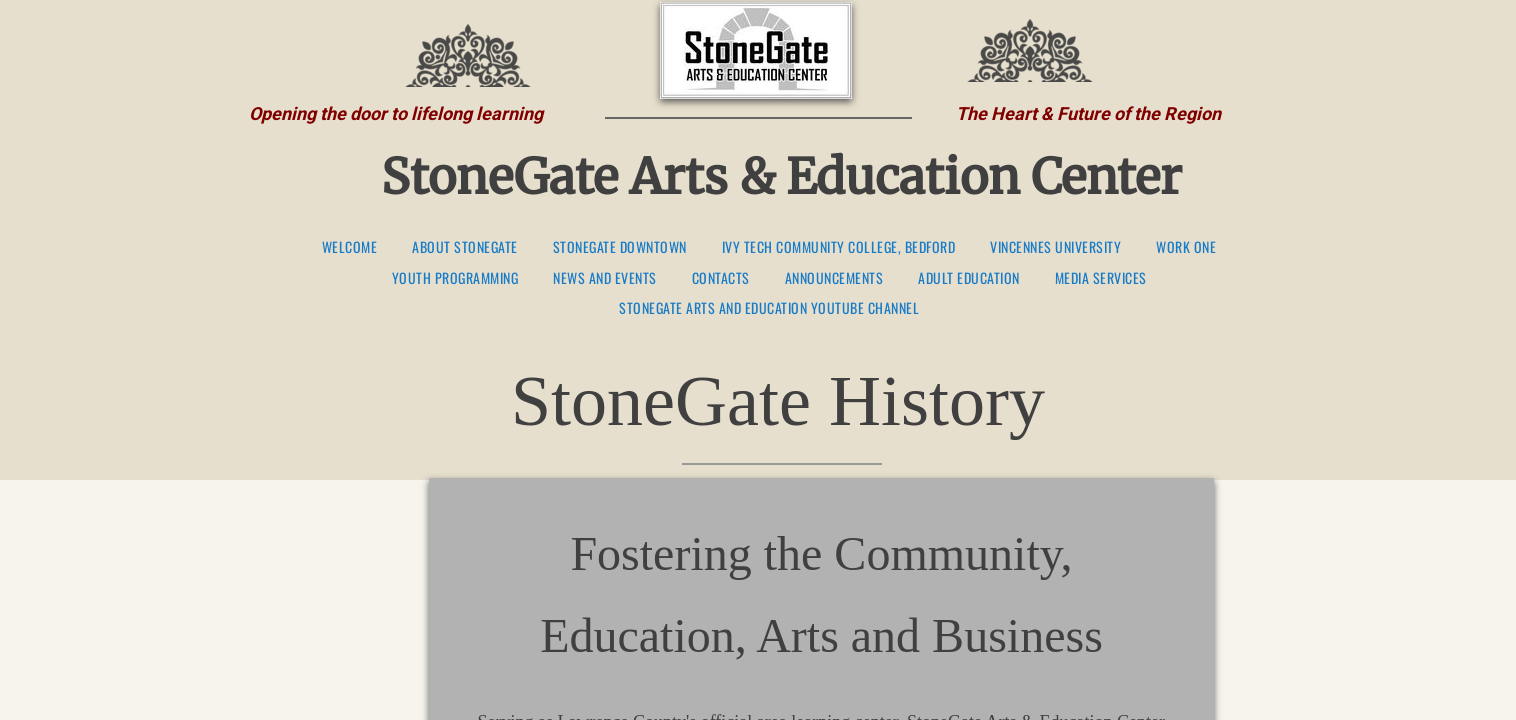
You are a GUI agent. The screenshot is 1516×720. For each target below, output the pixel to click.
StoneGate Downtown (620, 247)
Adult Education (969, 278)
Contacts (721, 278)
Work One (1186, 247)
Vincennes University (1055, 247)
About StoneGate (465, 247)
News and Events (605, 278)
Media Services (1101, 278)
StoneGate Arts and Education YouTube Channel (769, 308)
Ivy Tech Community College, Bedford (839, 247)
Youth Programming (455, 278)
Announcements (834, 278)
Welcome (350, 247)
